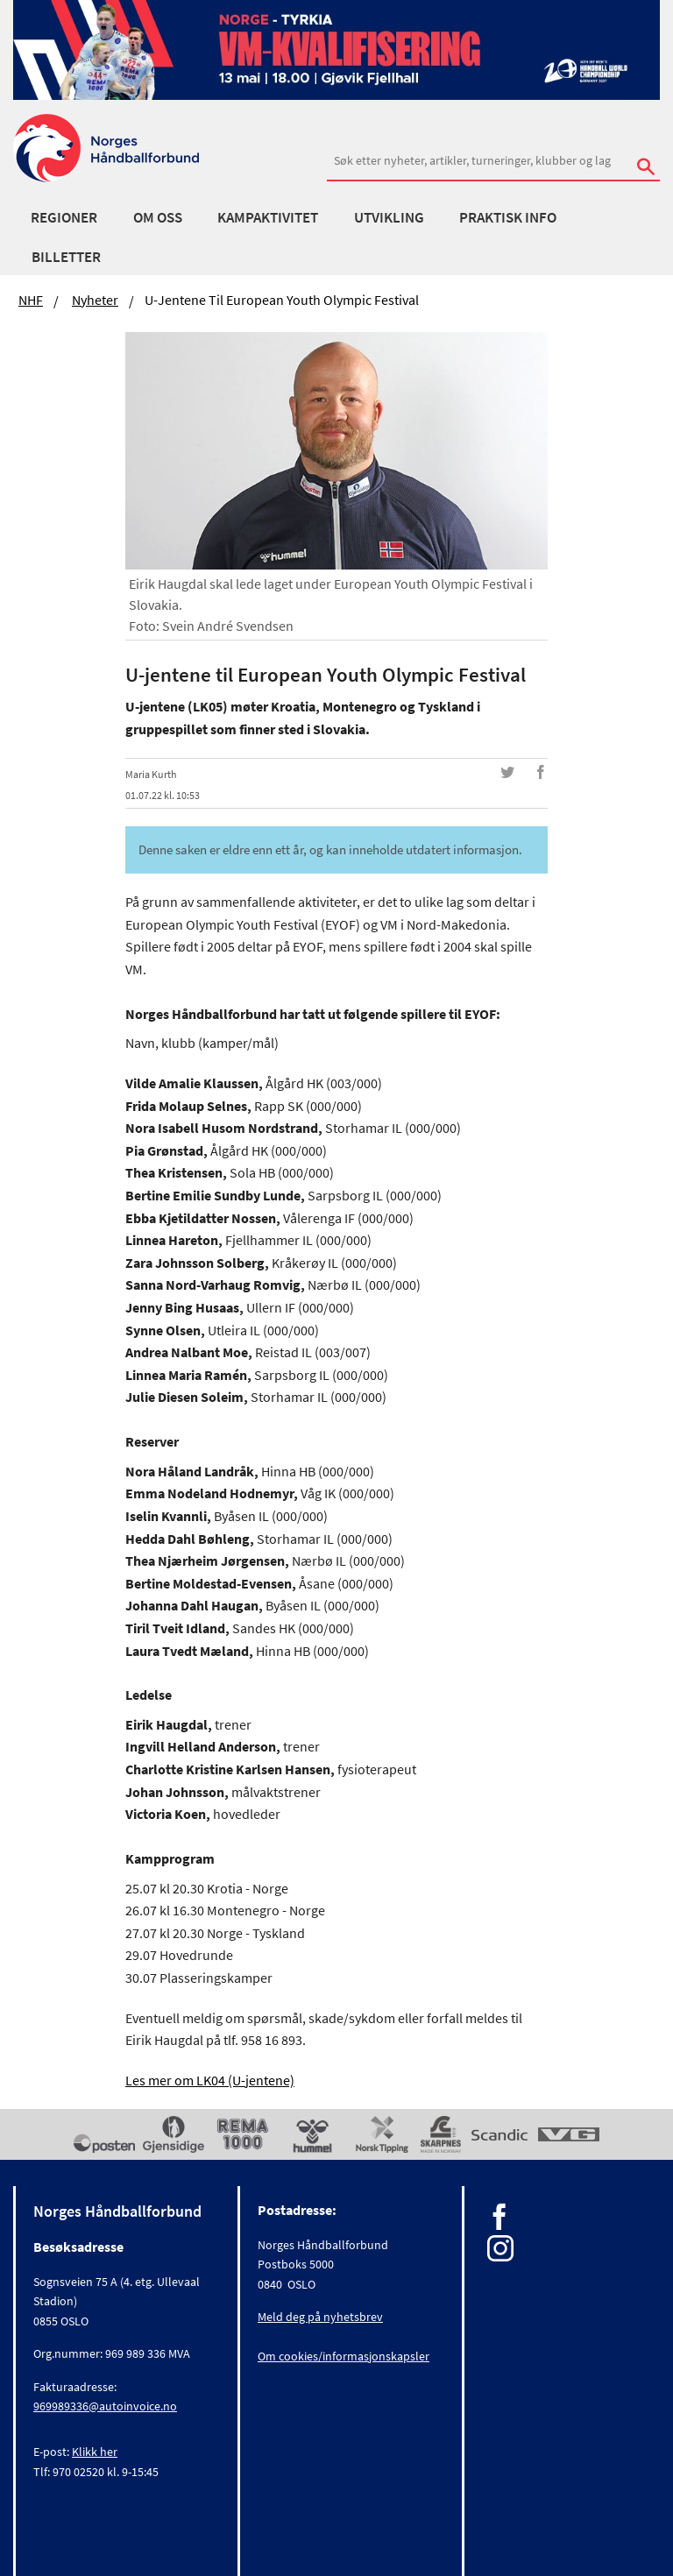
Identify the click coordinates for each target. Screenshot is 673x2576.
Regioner (64, 217)
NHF (30, 299)
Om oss (157, 217)
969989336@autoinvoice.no (105, 2406)
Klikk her (94, 2451)
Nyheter (95, 299)
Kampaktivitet (267, 217)
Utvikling (389, 217)
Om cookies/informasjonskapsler (343, 2356)
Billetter (66, 256)
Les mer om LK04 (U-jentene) (209, 2080)
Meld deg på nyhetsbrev (320, 2317)
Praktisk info (507, 217)
